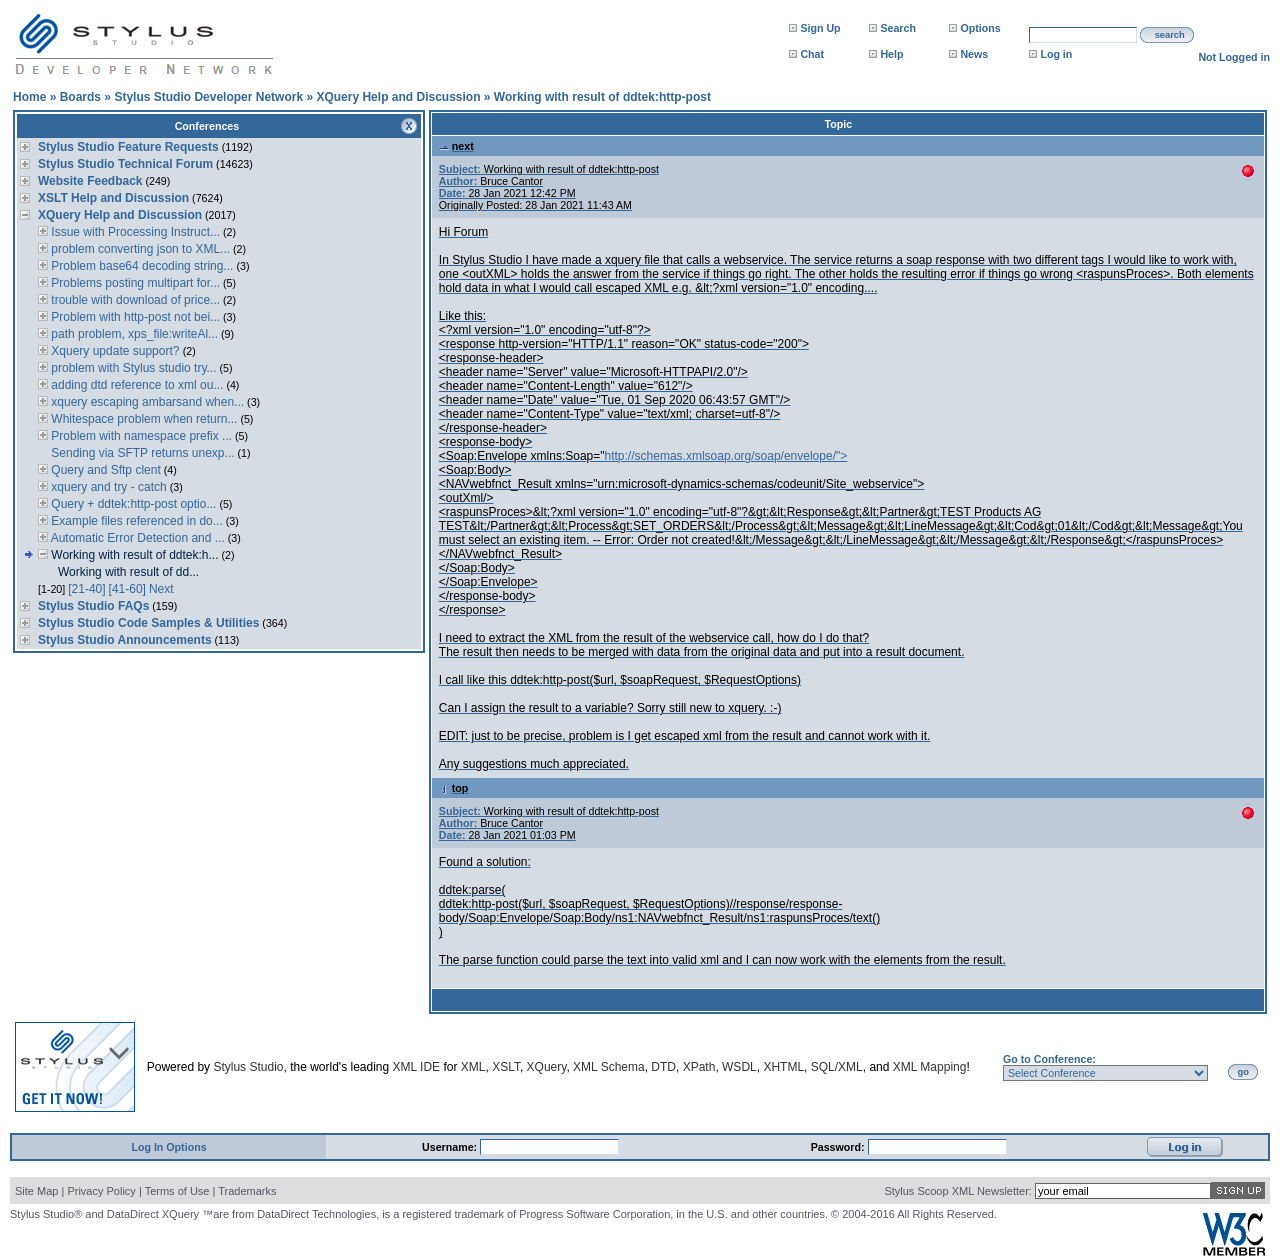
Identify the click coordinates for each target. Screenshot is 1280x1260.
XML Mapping (930, 1067)
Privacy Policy (101, 1191)
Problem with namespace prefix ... (140, 436)
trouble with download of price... (134, 300)
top (454, 788)
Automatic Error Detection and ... (136, 538)
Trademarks (247, 1191)
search (1170, 35)
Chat (812, 54)
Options (980, 28)
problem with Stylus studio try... (132, 368)
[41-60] (127, 589)
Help (891, 54)
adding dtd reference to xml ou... (135, 385)
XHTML (783, 1067)
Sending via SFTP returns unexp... (141, 453)
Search (898, 28)
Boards (80, 97)
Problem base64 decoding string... (140, 266)
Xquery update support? (115, 351)
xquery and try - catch (107, 487)
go (1243, 1072)
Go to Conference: (1049, 1059)
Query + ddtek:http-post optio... (132, 504)
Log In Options (168, 1147)
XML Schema (609, 1067)
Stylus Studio (248, 1067)
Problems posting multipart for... (134, 283)
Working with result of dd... (128, 572)
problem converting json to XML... (139, 249)
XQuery (547, 1067)
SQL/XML (837, 1067)
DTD (663, 1067)
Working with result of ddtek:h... (133, 555)
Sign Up (820, 28)
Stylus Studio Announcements (125, 640)
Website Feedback (90, 181)
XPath (699, 1067)
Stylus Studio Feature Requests (128, 147)
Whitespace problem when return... (142, 419)
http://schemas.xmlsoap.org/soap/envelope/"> (726, 456)
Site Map (36, 1191)
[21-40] (86, 589)
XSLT (506, 1067)
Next (161, 589)
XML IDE (417, 1067)
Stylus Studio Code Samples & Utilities (148, 623)
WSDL (739, 1067)
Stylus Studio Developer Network (208, 97)
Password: (839, 1147)
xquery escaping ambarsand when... (146, 402)
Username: (451, 1147)
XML (473, 1067)
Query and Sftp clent (104, 470)
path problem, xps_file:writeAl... (133, 334)
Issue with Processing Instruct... (134, 232)
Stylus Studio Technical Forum (125, 164)
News (974, 54)
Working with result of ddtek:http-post (602, 97)
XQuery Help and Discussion (398, 97)
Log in (1056, 54)
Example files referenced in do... (135, 521)
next (456, 146)
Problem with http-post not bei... (134, 317)
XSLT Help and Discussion (113, 198)
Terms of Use (177, 1191)
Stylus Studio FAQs (93, 606)
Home (29, 97)
